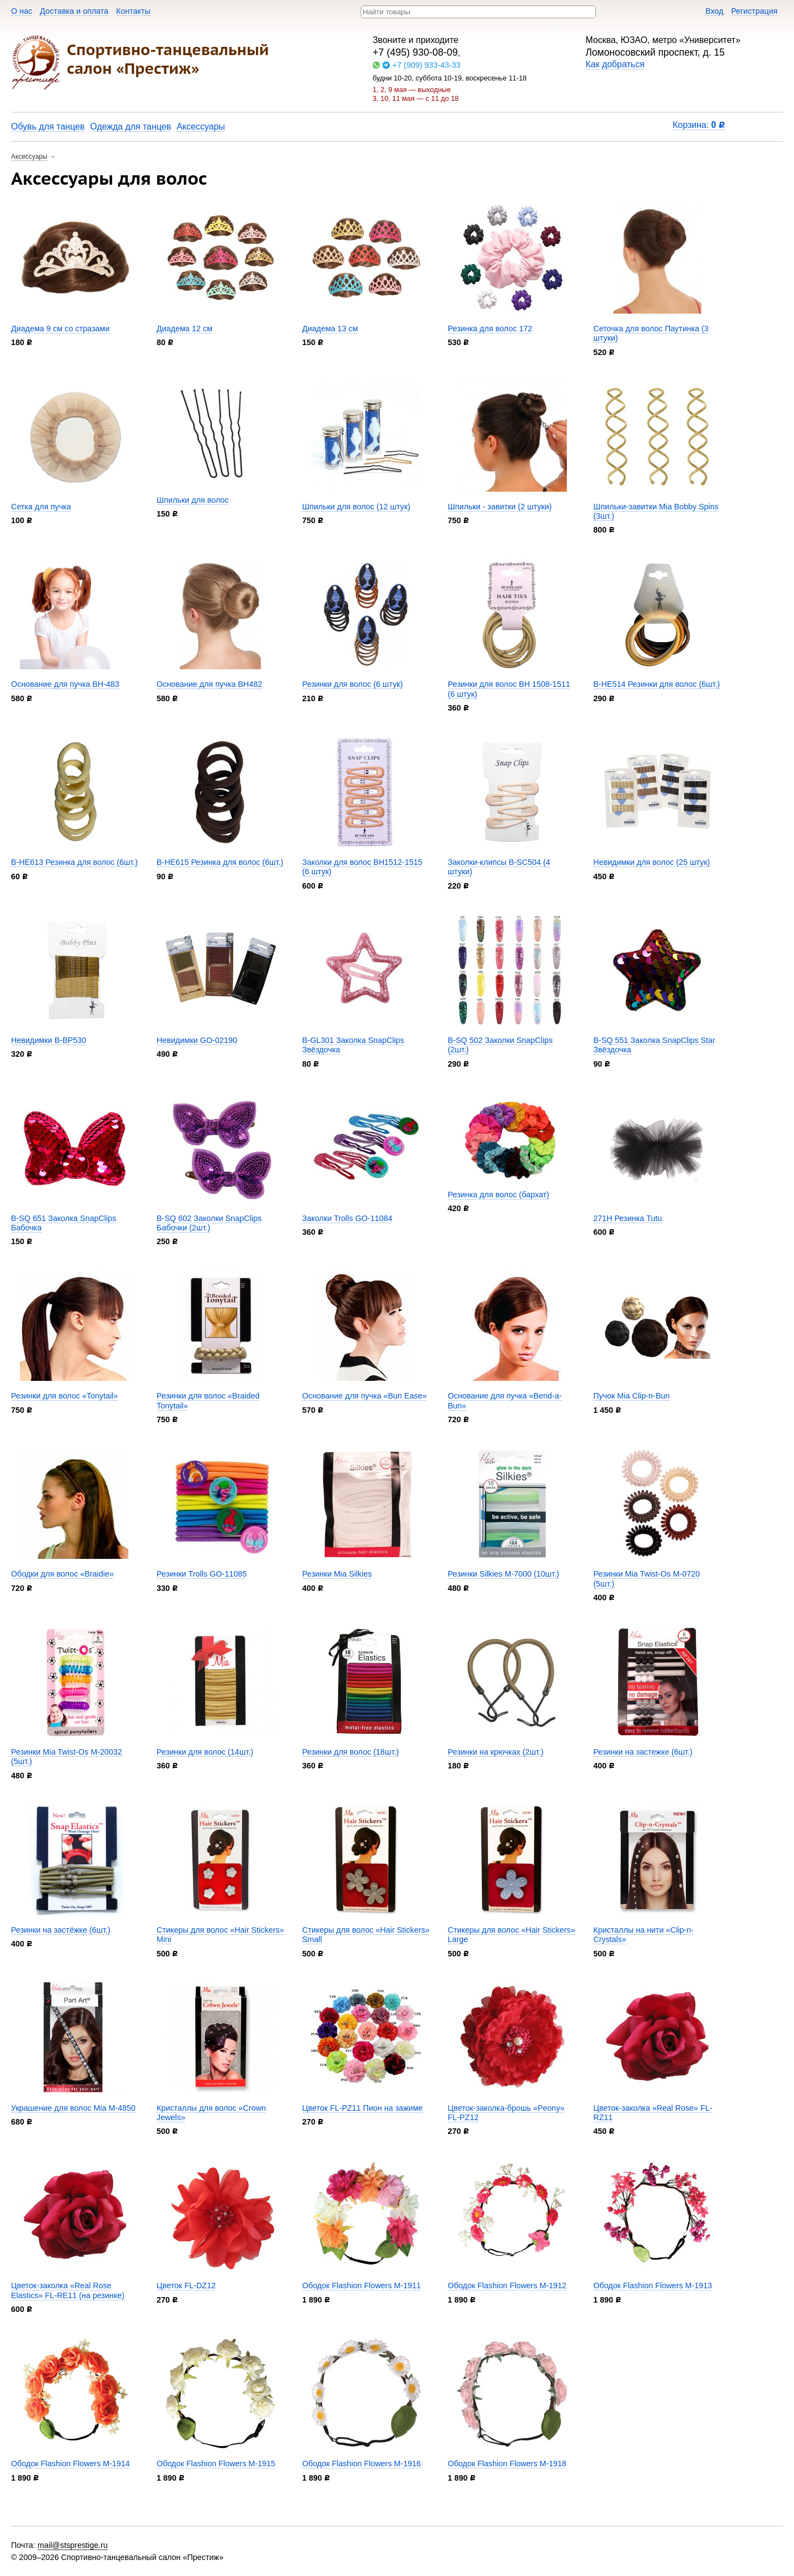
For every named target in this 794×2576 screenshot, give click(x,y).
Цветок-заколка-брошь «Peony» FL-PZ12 (506, 2113)
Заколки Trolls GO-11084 (347, 1218)
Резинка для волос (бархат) (498, 1194)
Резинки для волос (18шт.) (350, 1751)
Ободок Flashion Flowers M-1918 (507, 2463)
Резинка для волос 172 (490, 328)
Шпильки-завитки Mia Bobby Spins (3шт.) (655, 511)
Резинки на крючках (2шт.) (496, 1751)
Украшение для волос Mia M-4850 (73, 2108)
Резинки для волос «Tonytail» (64, 1395)
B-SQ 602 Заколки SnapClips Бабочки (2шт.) (209, 1223)
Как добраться (615, 64)
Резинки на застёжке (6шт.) (60, 1930)
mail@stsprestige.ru (72, 2545)
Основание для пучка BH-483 (65, 684)
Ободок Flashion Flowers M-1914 (70, 2463)
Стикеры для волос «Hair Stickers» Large (511, 1935)
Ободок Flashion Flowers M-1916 (361, 2463)
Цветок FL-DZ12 (186, 2285)
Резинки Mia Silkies (337, 1573)
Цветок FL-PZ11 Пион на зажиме (362, 2108)
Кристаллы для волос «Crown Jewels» (211, 2113)
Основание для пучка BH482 (209, 684)
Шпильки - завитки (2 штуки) (500, 506)
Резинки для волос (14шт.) (205, 1751)
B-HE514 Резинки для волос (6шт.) (656, 684)
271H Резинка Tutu (627, 1218)
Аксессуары (200, 126)
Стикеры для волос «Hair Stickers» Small (366, 1935)
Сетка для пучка (41, 506)
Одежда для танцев (130, 126)
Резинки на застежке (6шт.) (643, 1751)
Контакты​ (133, 11)
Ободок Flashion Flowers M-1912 (507, 2285)
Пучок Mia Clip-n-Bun (631, 1395)
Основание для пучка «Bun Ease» (364, 1395)
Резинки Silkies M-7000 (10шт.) (503, 1573)
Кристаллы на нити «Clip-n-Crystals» (643, 1935)
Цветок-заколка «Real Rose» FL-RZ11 (652, 2113)
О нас (21, 11)
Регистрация (754, 11)
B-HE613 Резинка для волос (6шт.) (74, 862)
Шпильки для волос (193, 500)
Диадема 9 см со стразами (60, 328)
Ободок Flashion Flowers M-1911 (361, 2285)
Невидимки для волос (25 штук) (651, 862)
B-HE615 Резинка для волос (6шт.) (220, 862)
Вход (714, 11)
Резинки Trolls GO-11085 (201, 1573)
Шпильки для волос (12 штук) (356, 506)
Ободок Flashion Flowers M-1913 (652, 2285)
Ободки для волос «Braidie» (62, 1573)
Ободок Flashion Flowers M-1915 (216, 2463)
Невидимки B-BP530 (48, 1040)
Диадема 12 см (184, 328)
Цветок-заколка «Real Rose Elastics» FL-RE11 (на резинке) (67, 2290)
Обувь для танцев (48, 126)
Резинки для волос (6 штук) (352, 684)
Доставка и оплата (74, 11)
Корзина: (699, 125)
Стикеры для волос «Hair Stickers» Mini (220, 1935)
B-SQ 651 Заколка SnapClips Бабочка (63, 1223)
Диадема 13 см (330, 328)
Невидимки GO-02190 (197, 1040)
